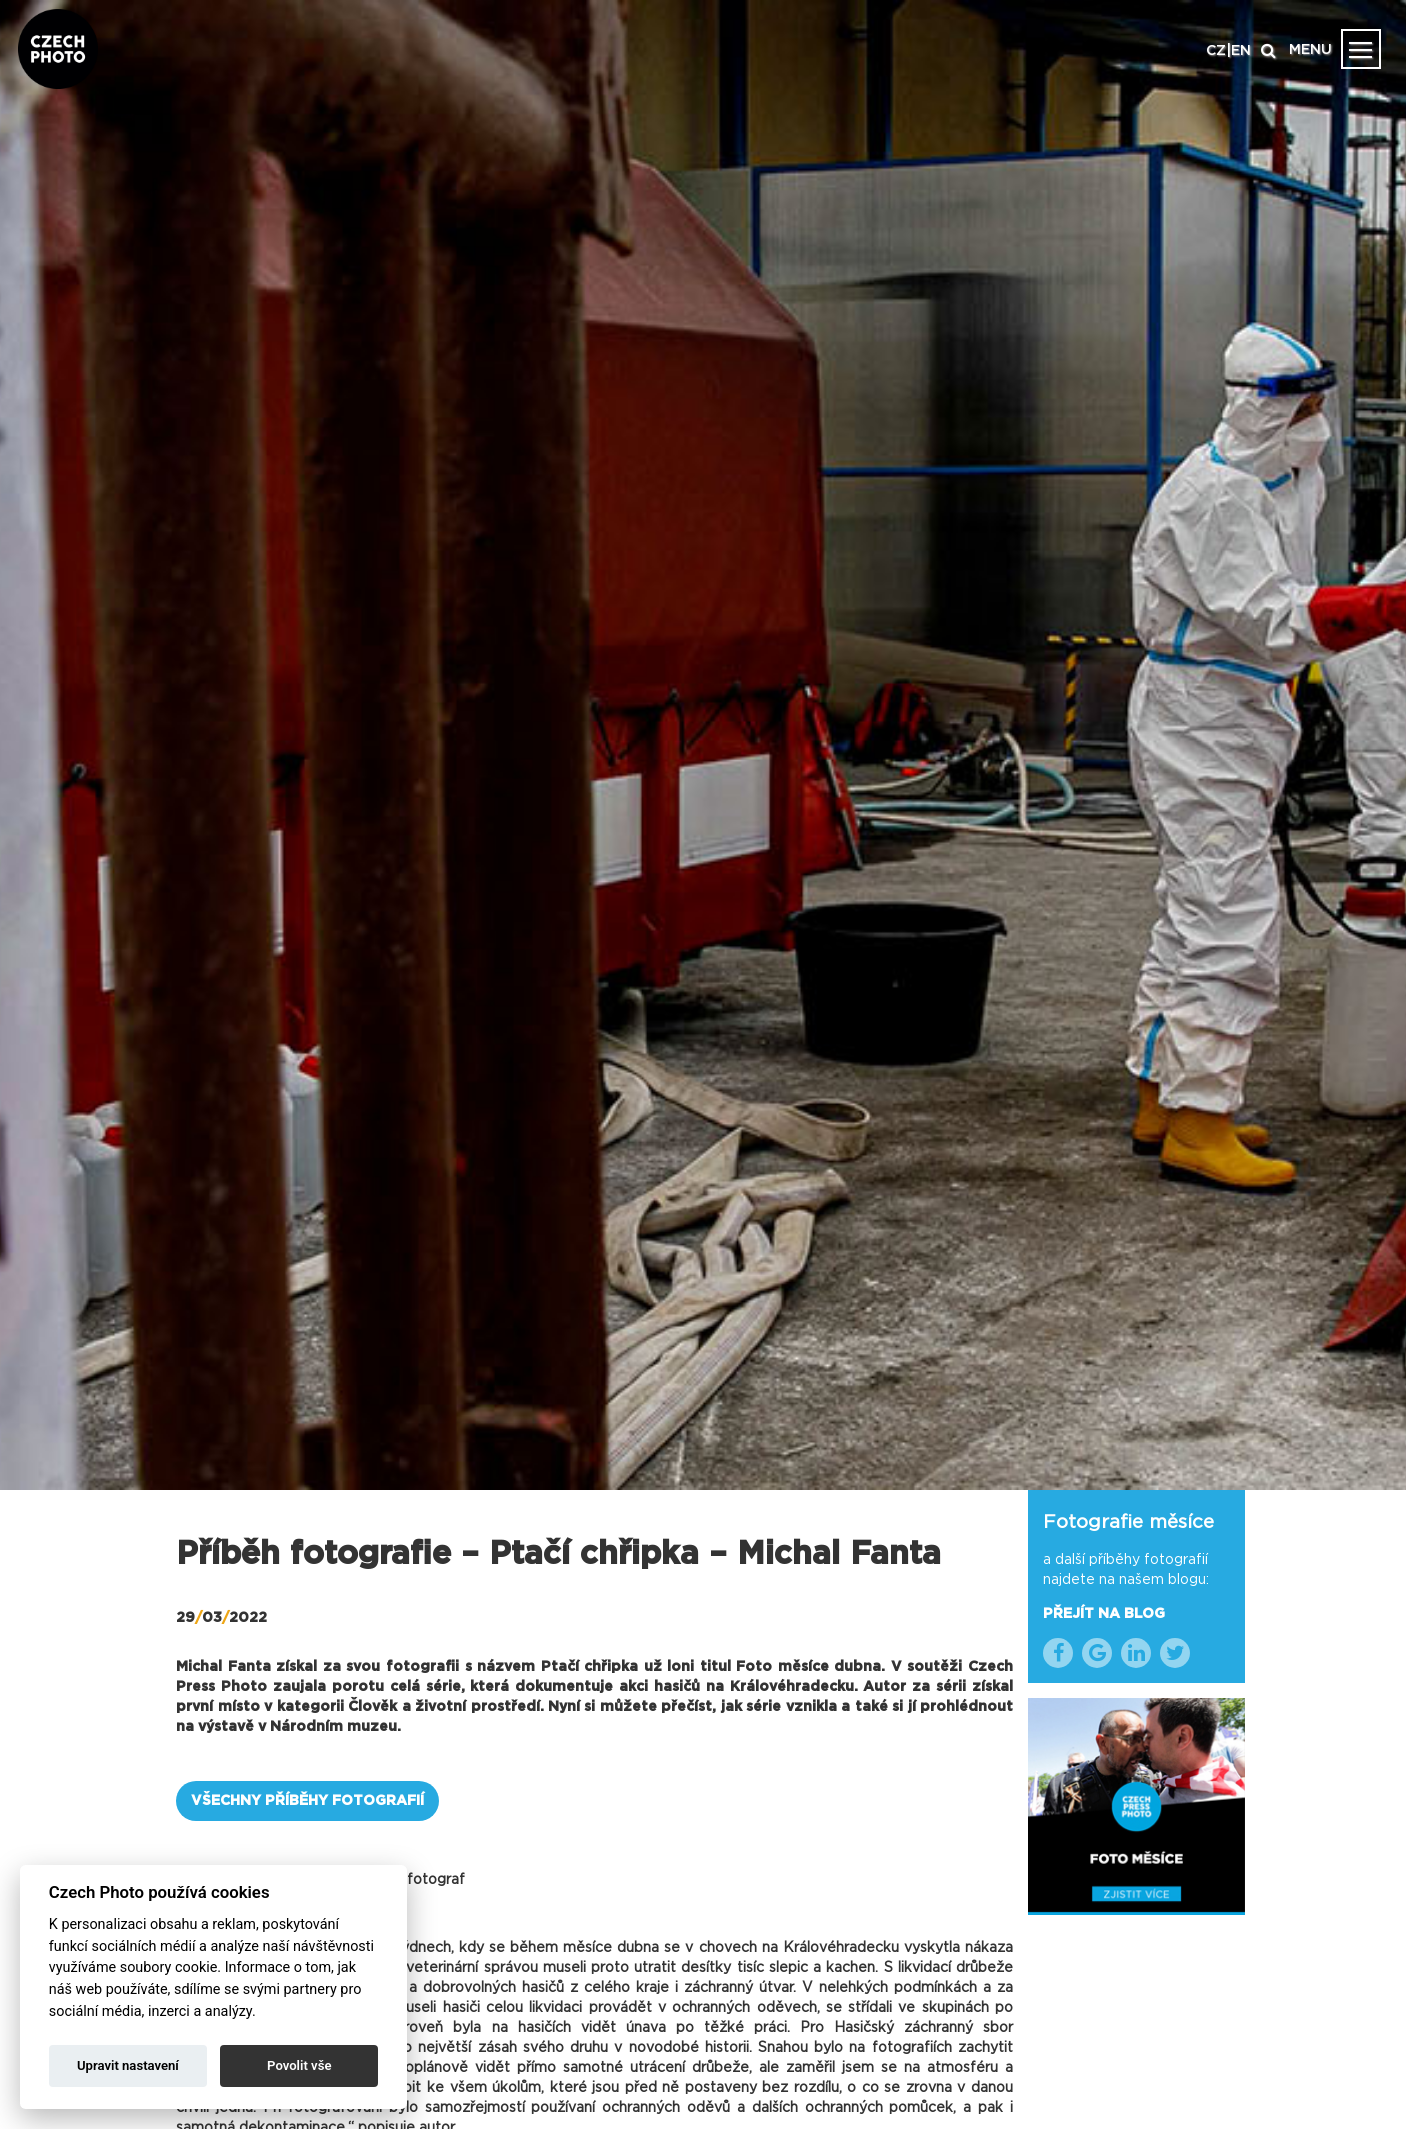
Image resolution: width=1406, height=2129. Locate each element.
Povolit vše (299, 2065)
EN (1241, 51)
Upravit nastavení (128, 2065)
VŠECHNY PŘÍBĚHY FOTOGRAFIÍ (307, 1801)
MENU (1310, 50)
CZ (1216, 51)
